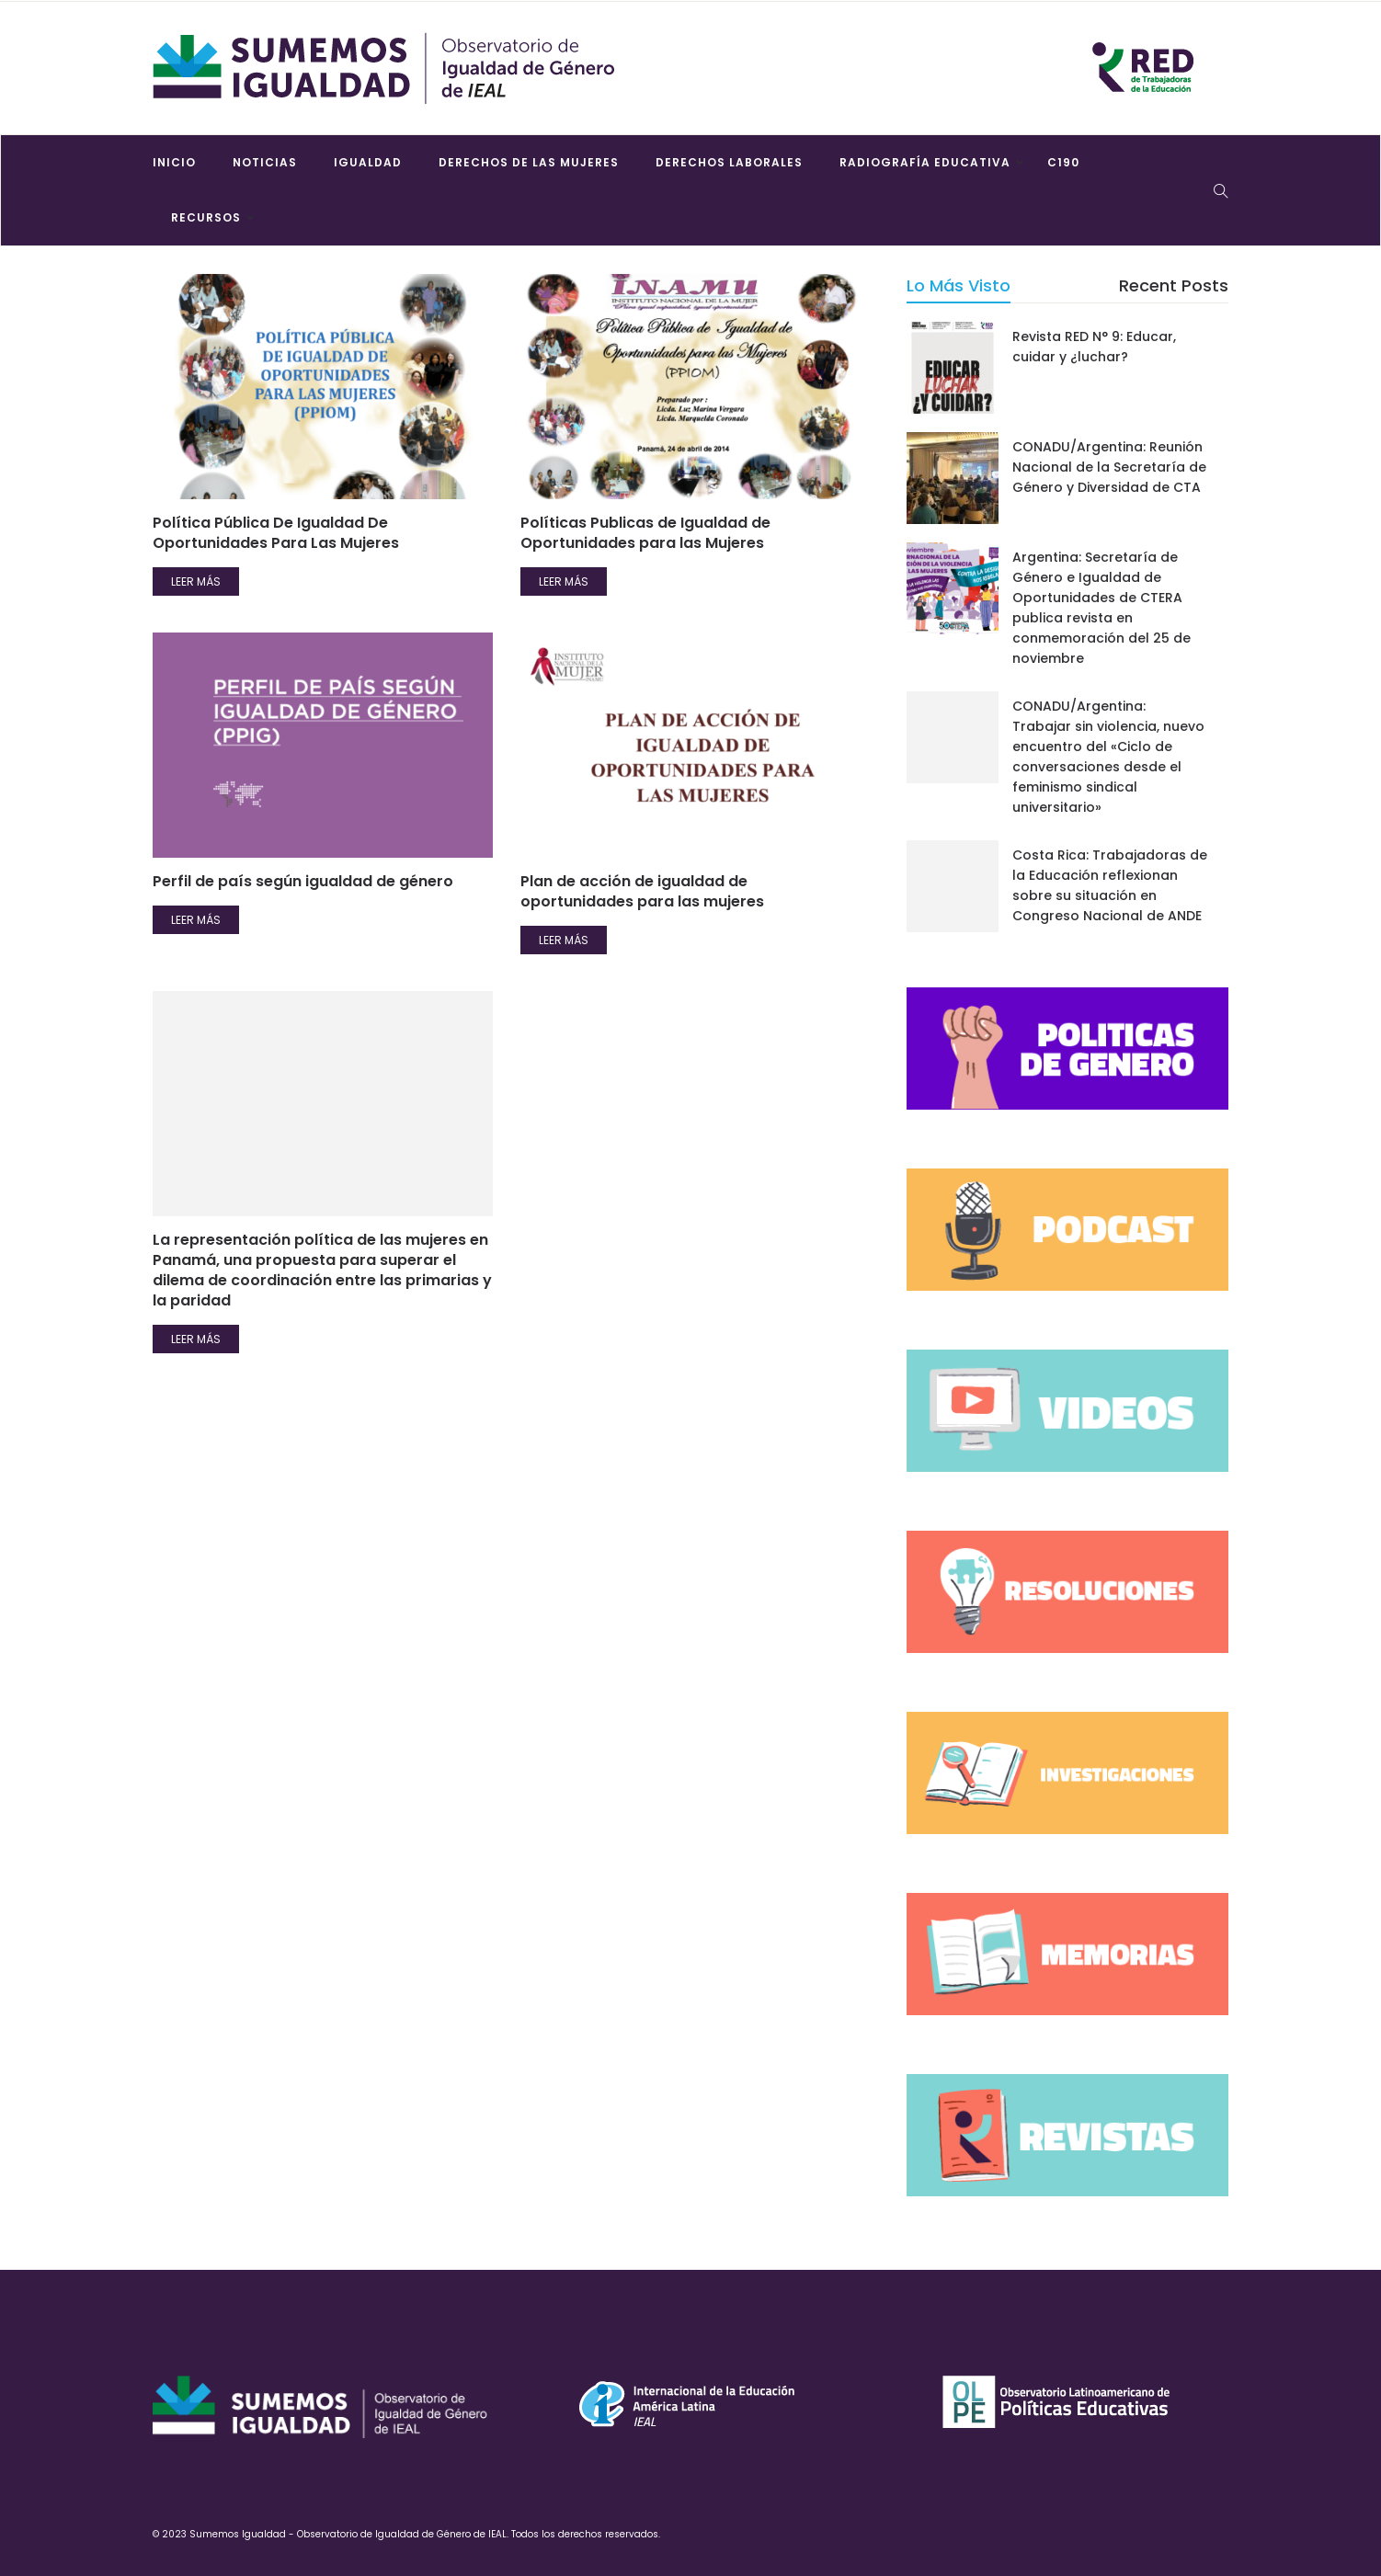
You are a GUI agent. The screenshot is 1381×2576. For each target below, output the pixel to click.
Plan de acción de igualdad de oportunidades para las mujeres (642, 891)
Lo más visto (958, 285)
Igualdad (368, 162)
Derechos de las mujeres (529, 162)
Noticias (265, 162)
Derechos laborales (729, 162)
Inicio (174, 162)
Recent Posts (1173, 285)
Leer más (196, 581)
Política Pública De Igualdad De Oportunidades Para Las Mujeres (276, 532)
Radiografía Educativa (924, 162)
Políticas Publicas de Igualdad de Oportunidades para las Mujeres (645, 532)
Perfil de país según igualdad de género (303, 881)
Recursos (206, 217)
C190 (1063, 162)
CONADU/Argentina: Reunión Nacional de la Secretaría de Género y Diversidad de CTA (1109, 467)
